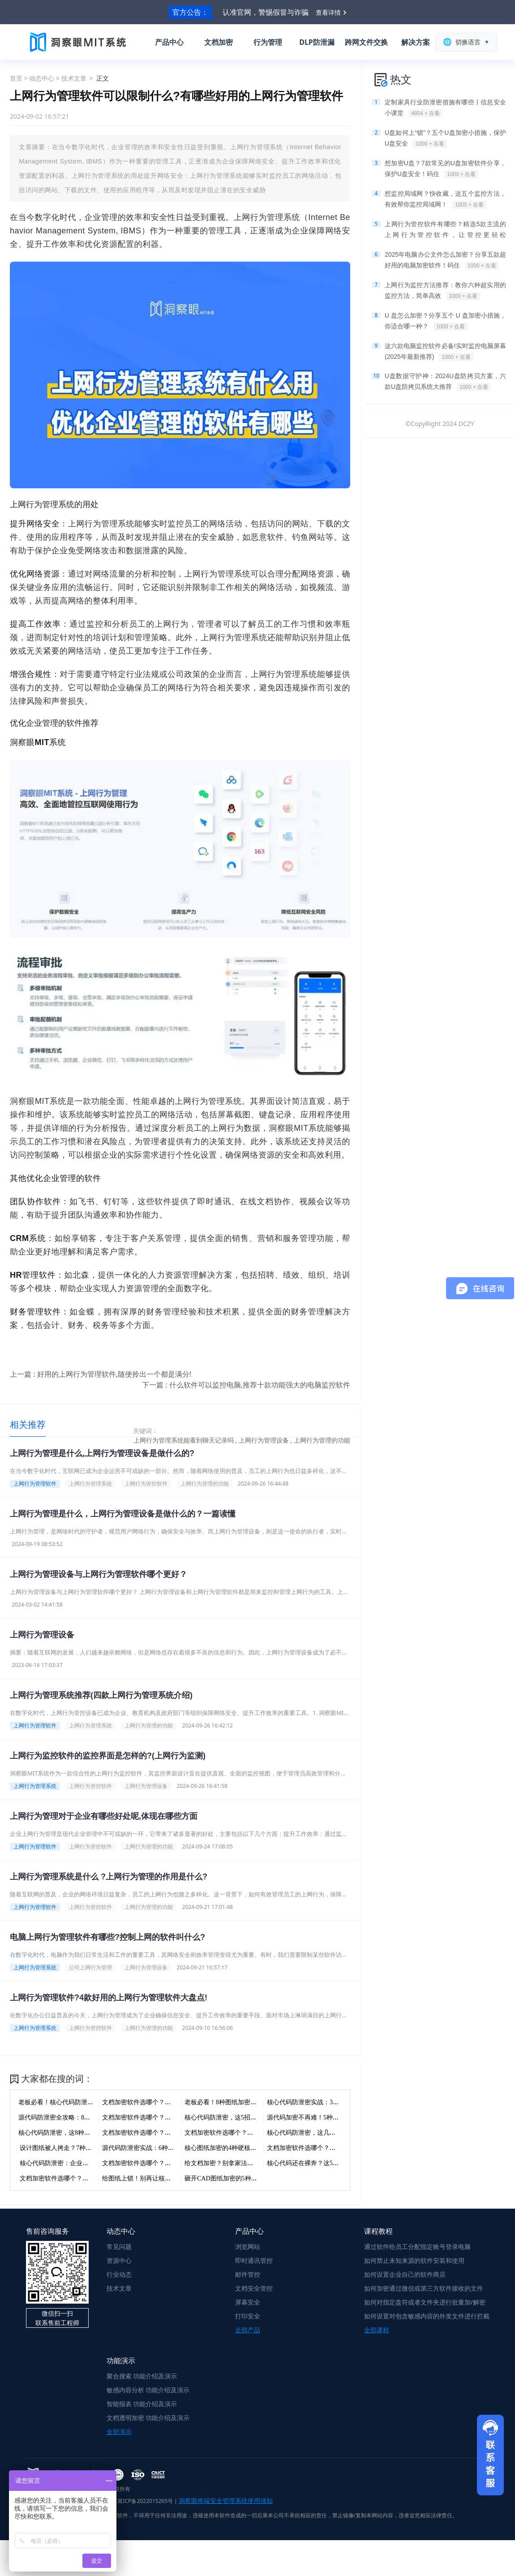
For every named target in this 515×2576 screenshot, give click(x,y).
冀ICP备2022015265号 (145, 2501)
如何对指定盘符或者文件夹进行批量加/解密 (424, 2302)
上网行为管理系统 (90, 1483)
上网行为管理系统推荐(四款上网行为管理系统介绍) (101, 1695)
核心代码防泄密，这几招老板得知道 (317, 2132)
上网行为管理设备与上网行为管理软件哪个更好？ (98, 1574)
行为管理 (267, 42)
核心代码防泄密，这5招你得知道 (230, 2117)
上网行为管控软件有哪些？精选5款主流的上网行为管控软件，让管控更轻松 (445, 230)
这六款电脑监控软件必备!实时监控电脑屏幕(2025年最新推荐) (445, 351)
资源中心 (119, 2260)
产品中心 (169, 42)
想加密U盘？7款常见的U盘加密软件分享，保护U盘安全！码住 (445, 168)
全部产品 (247, 2330)
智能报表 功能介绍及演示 (142, 2403)
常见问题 (119, 2246)
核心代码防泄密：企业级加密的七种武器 (76, 2163)
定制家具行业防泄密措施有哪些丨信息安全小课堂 (445, 108)
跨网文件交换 (366, 42)
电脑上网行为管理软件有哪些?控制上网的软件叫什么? (107, 1937)
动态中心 (41, 78)
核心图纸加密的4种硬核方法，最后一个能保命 (249, 2148)
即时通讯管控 (254, 2260)
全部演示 (119, 2431)
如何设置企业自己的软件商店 (405, 2274)
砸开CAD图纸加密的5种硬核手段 (230, 2178)
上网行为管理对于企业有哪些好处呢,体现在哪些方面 (103, 1816)
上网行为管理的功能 (204, 1483)
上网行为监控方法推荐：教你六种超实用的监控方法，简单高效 (445, 290)
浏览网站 (247, 2246)
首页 (16, 78)
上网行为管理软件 (34, 1483)
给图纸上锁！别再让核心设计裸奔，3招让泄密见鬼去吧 (179, 2178)
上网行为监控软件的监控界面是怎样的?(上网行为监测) (108, 1755)
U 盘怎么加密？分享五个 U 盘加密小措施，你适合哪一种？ (445, 321)
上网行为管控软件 (145, 1483)
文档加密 (218, 42)
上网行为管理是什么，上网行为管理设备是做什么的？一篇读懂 (123, 1513)
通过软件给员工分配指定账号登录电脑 (417, 2246)
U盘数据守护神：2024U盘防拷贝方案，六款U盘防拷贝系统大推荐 (445, 381)
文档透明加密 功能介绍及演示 (148, 2417)
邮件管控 (247, 2274)
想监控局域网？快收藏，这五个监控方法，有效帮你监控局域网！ (445, 199)
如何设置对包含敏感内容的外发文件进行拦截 (426, 2316)
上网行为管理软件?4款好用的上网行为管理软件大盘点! (108, 1997)
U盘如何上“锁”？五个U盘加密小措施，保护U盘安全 (445, 138)
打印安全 (247, 2316)
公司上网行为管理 (90, 1967)
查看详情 (328, 12)
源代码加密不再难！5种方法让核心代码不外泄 (331, 2117)
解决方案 (415, 42)
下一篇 (246, 1385)
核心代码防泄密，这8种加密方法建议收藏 (76, 2132)
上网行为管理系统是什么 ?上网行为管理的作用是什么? (108, 1876)
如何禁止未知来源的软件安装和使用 (414, 2260)
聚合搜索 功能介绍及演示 (142, 2376)
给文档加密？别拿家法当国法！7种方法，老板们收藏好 (261, 2163)
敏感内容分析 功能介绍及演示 (148, 2390)
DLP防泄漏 (317, 42)
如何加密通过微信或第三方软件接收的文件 (423, 2288)
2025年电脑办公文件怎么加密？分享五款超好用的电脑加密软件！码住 (445, 260)
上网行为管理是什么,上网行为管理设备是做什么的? (102, 1453)
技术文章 (73, 78)
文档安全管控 (254, 2288)
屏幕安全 (247, 2302)
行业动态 (119, 2274)
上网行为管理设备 (42, 1634)
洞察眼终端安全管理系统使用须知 (226, 2500)
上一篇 (100, 1374)
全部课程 (376, 2330)
